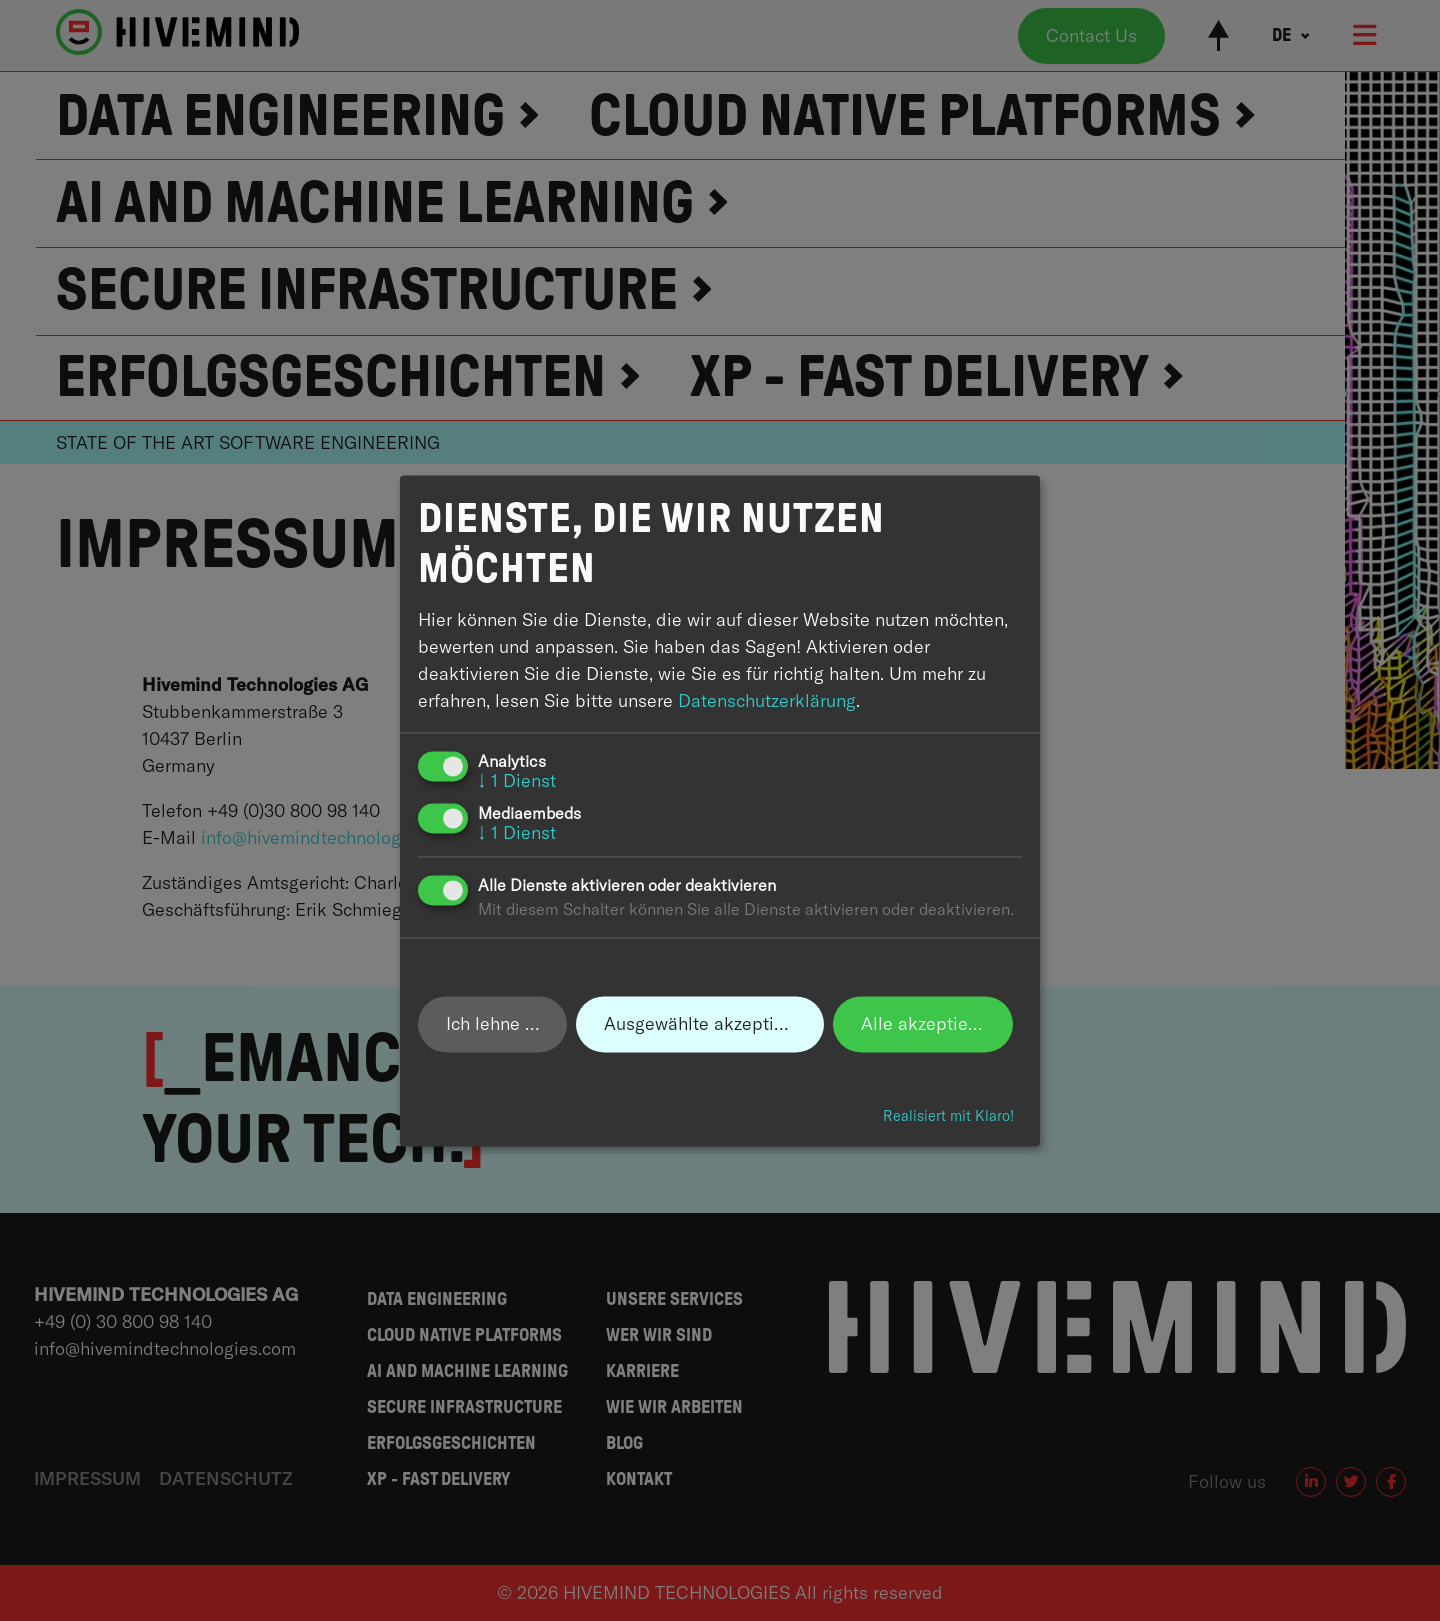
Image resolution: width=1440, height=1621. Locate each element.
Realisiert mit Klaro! (948, 1117)
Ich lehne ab (496, 1023)
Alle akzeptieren (927, 1023)
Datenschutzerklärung (767, 700)
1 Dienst (517, 780)
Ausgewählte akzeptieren (707, 1023)
